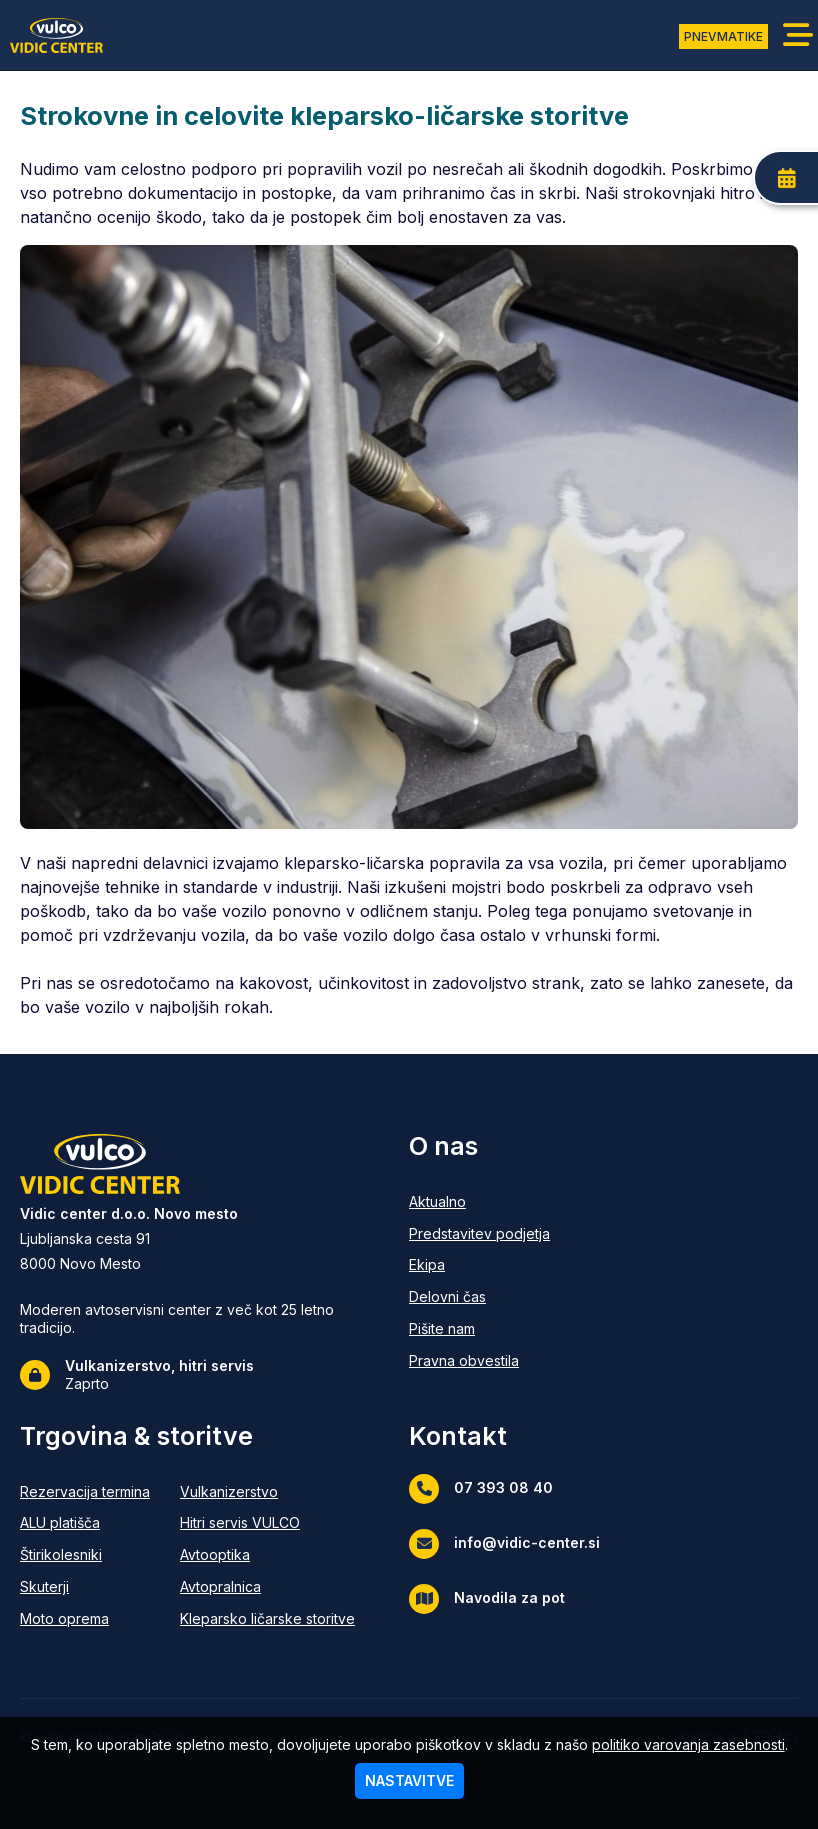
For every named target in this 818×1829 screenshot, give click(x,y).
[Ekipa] (479, 1265)
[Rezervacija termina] (85, 1492)
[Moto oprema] (85, 1619)
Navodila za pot (487, 1599)
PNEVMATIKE (723, 36)
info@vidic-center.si (504, 1544)
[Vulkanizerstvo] (267, 1492)
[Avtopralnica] (267, 1587)
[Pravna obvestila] (479, 1361)
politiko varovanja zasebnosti (688, 1744)
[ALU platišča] (85, 1523)
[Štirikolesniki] (85, 1555)
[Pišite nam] (479, 1329)
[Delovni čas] (479, 1297)
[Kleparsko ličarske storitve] (267, 1619)
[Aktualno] (479, 1202)
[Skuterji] (85, 1587)
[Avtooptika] (267, 1555)
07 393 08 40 (481, 1489)
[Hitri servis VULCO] (267, 1523)
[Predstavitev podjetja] (479, 1234)
